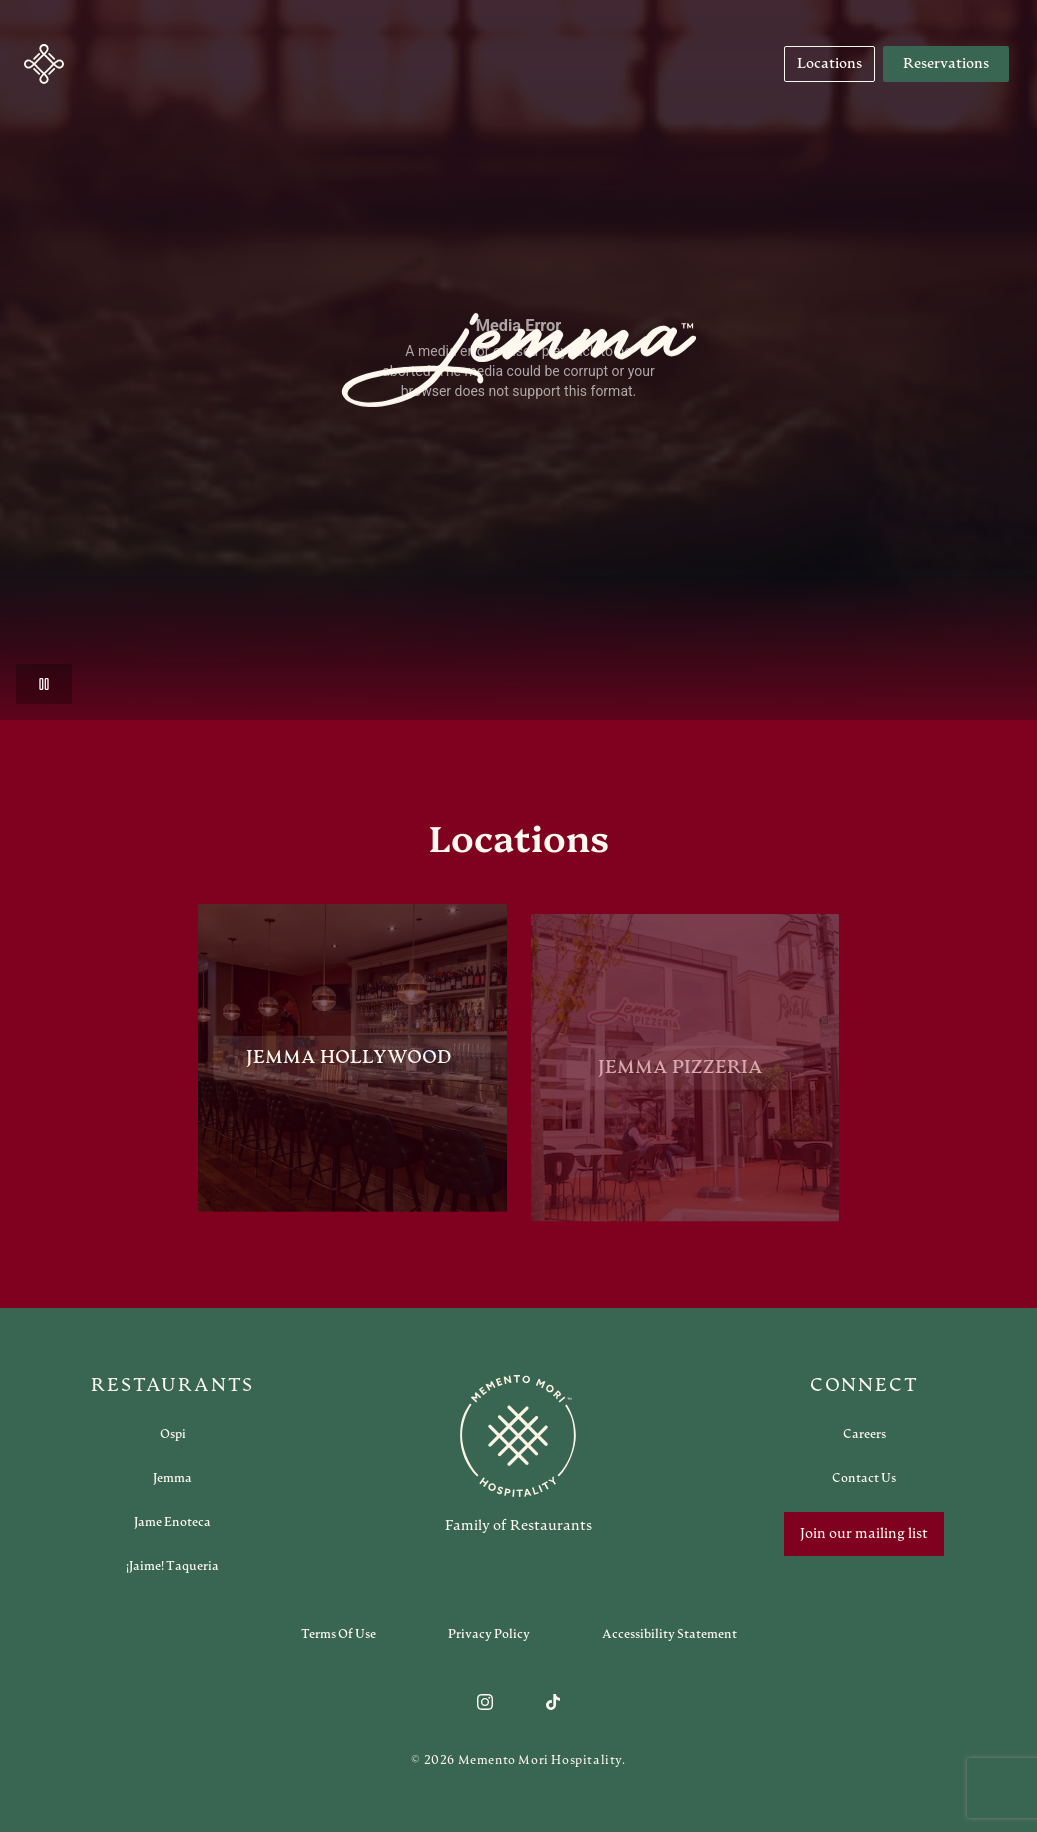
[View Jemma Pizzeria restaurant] (685, 1080)
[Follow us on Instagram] (485, 1702)
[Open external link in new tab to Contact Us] (864, 1478)
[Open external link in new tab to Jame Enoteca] (172, 1522)
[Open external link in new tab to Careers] (864, 1434)
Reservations (946, 64)
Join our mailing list (864, 1534)
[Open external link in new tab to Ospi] (173, 1434)
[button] (44, 64)
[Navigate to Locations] (829, 64)
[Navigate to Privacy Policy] (489, 1634)
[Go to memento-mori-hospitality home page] (519, 1454)
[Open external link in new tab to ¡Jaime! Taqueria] (172, 1566)
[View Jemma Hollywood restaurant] (352, 1063)
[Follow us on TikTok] (553, 1702)
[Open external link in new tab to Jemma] (172, 1478)
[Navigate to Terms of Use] (338, 1634)
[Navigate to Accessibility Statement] (669, 1634)
